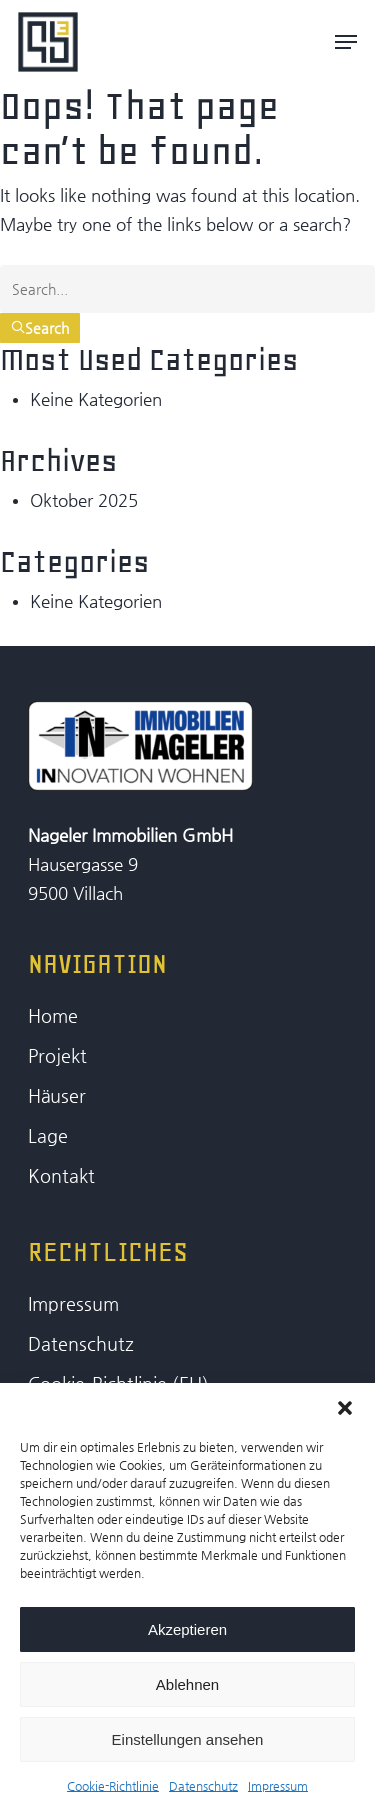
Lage (48, 1135)
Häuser (57, 1095)
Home (53, 1015)
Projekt (57, 1055)
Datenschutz (203, 1786)
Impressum (278, 1786)
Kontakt (61, 1175)
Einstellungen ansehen (188, 1739)
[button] (345, 1408)
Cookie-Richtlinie (113, 1786)
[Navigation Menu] (346, 42)
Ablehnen (187, 1684)
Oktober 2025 (84, 500)
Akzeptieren (187, 1629)
